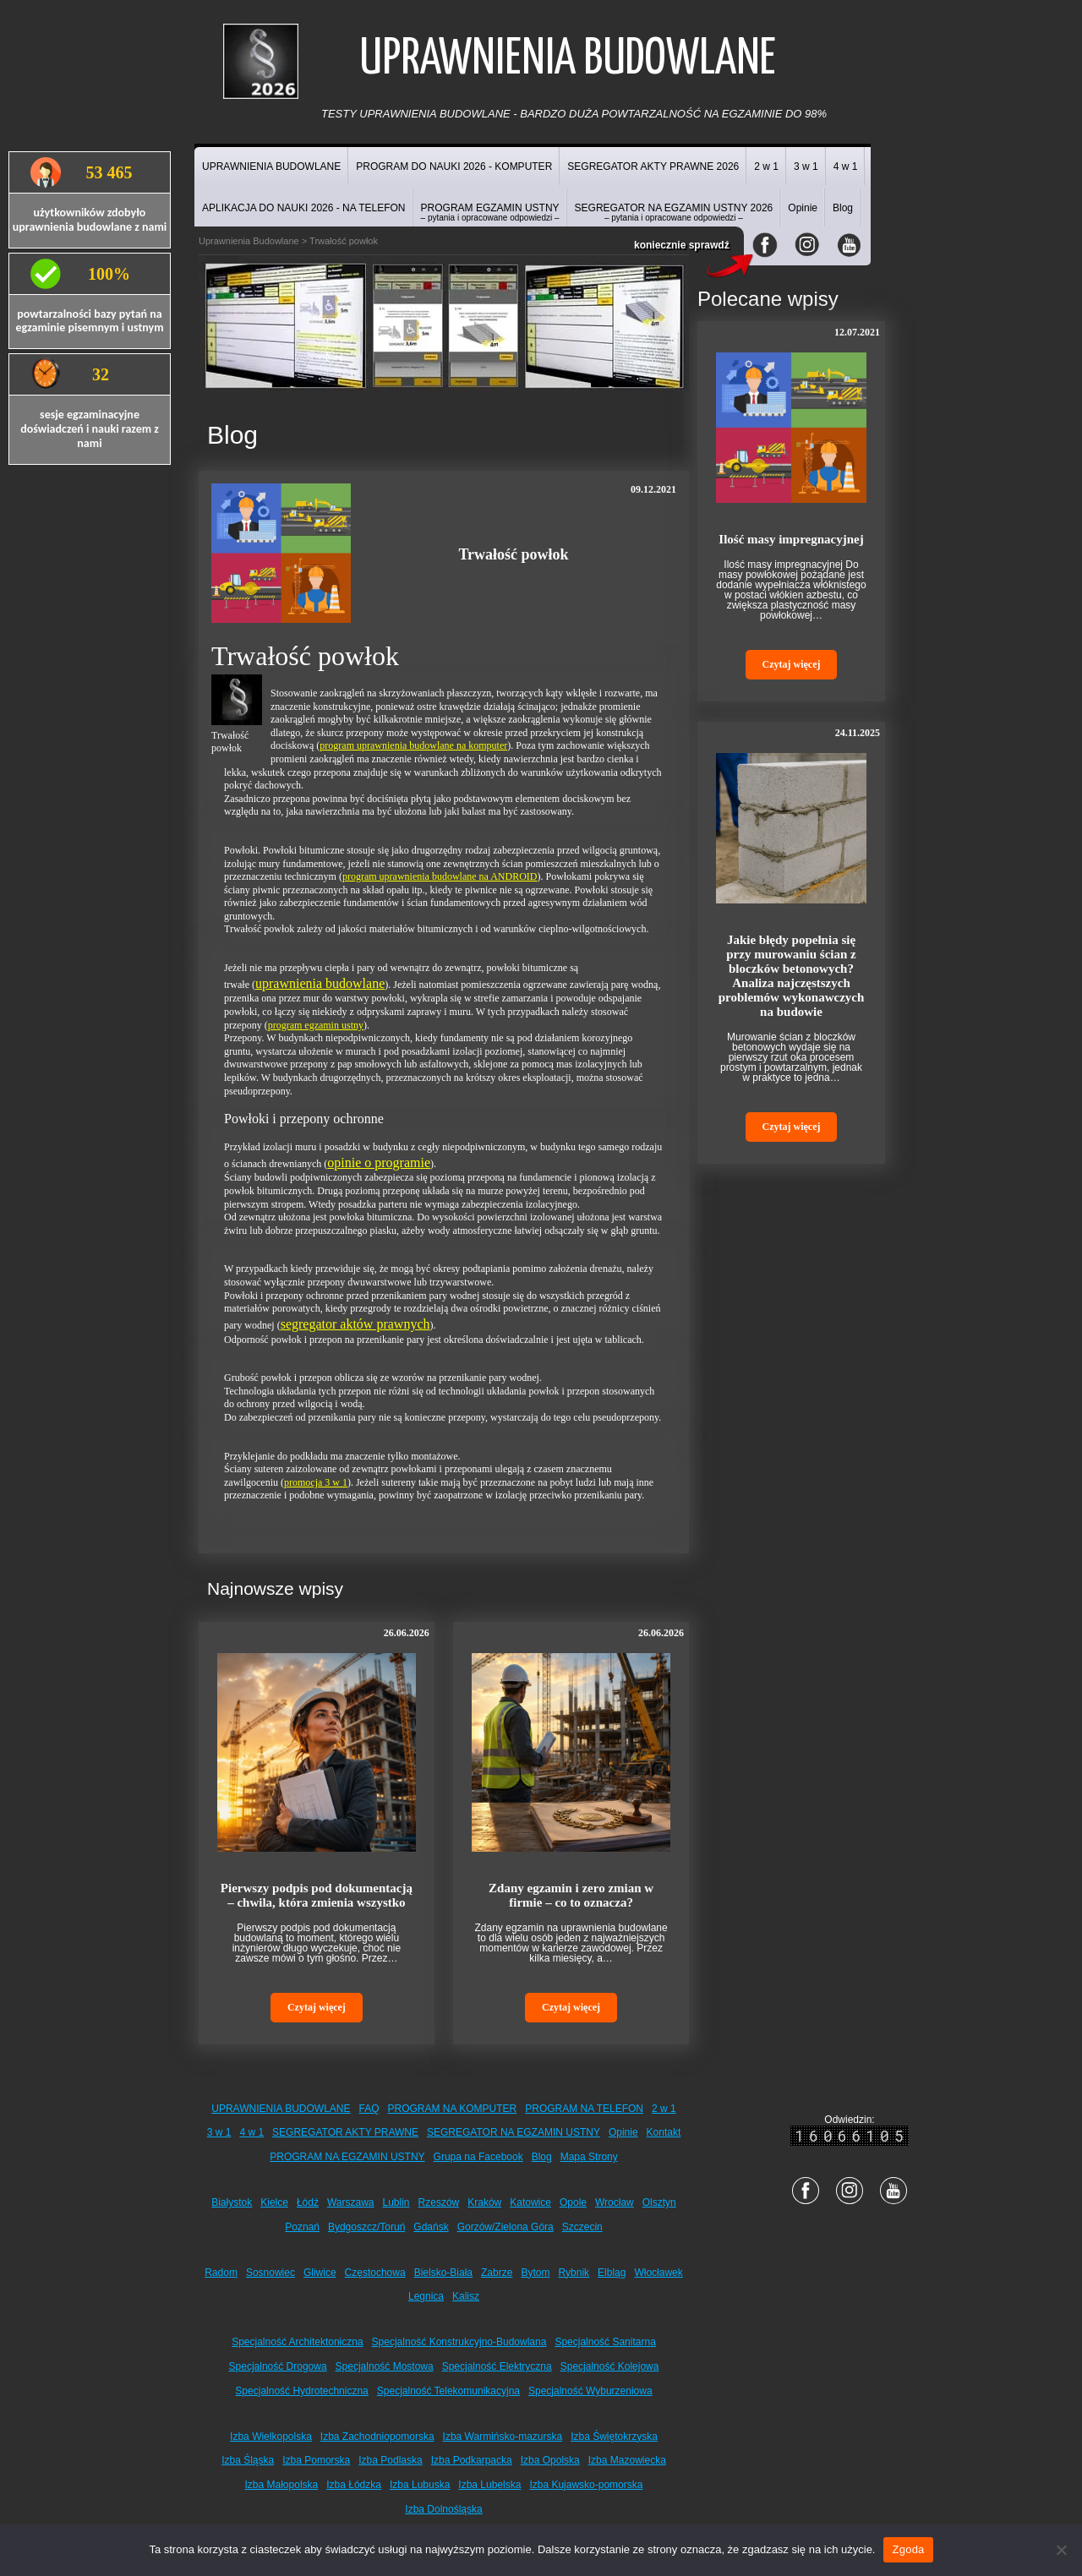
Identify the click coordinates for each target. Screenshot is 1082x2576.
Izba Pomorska (316, 2460)
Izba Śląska (247, 2460)
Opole (573, 2202)
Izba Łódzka (353, 2485)
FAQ (369, 2109)
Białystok (231, 2202)
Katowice (530, 2202)
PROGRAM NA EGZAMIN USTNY (347, 2157)
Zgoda (908, 2549)
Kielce (274, 2202)
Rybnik (573, 2273)
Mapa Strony (589, 2157)
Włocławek (658, 2273)
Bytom (535, 2273)
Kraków (484, 2202)
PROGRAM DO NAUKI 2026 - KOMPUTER (454, 166)
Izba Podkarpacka (471, 2460)
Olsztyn (659, 2202)
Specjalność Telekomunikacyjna (448, 2391)
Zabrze (496, 2273)
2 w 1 (766, 166)
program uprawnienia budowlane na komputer (413, 745)
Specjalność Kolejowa (609, 2366)
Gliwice (319, 2273)
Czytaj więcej (316, 2007)
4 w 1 (845, 166)
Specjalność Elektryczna (497, 2366)
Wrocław (614, 2202)
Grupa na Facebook (478, 2157)
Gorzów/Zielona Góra (505, 2227)
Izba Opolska (550, 2460)
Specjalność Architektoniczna (297, 2342)
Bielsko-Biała (443, 2273)
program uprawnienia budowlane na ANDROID (440, 876)
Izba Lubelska (489, 2485)
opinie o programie (378, 1162)
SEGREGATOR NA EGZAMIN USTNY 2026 (674, 212)
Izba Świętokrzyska (614, 2436)
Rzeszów (439, 2202)
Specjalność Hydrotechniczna (301, 2391)
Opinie (802, 208)
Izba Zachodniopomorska (377, 2436)
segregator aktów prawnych (355, 1324)
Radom (221, 2273)
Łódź (308, 2202)
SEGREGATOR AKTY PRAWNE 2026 (653, 166)
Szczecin (582, 2227)
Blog (843, 208)
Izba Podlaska (390, 2460)
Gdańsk (430, 2227)
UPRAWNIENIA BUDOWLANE (271, 166)
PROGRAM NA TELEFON (584, 2109)
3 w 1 (806, 166)
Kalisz (465, 2296)
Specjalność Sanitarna (605, 2342)
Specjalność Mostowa (385, 2366)
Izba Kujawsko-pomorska (585, 2485)
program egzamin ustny (315, 1025)
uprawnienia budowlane (320, 983)
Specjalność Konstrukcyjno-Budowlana (459, 2342)
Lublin (396, 2202)
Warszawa (350, 2202)
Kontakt (664, 2132)
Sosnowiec (270, 2273)
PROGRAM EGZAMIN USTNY (490, 212)
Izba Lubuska (420, 2485)
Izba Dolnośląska (443, 2509)
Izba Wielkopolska (271, 2436)
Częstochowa (375, 2273)
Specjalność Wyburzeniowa (590, 2391)
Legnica (426, 2296)
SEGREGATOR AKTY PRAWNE (345, 2132)
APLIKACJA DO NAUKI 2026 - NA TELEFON (304, 208)
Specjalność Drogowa (278, 2366)
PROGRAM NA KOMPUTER (452, 2109)
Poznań (302, 2227)
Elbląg (612, 2273)
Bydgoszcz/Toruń (366, 2227)
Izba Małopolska (282, 2485)
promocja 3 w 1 (315, 1482)
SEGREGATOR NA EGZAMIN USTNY (513, 2132)
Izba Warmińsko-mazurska (503, 2436)
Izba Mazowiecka (627, 2460)
